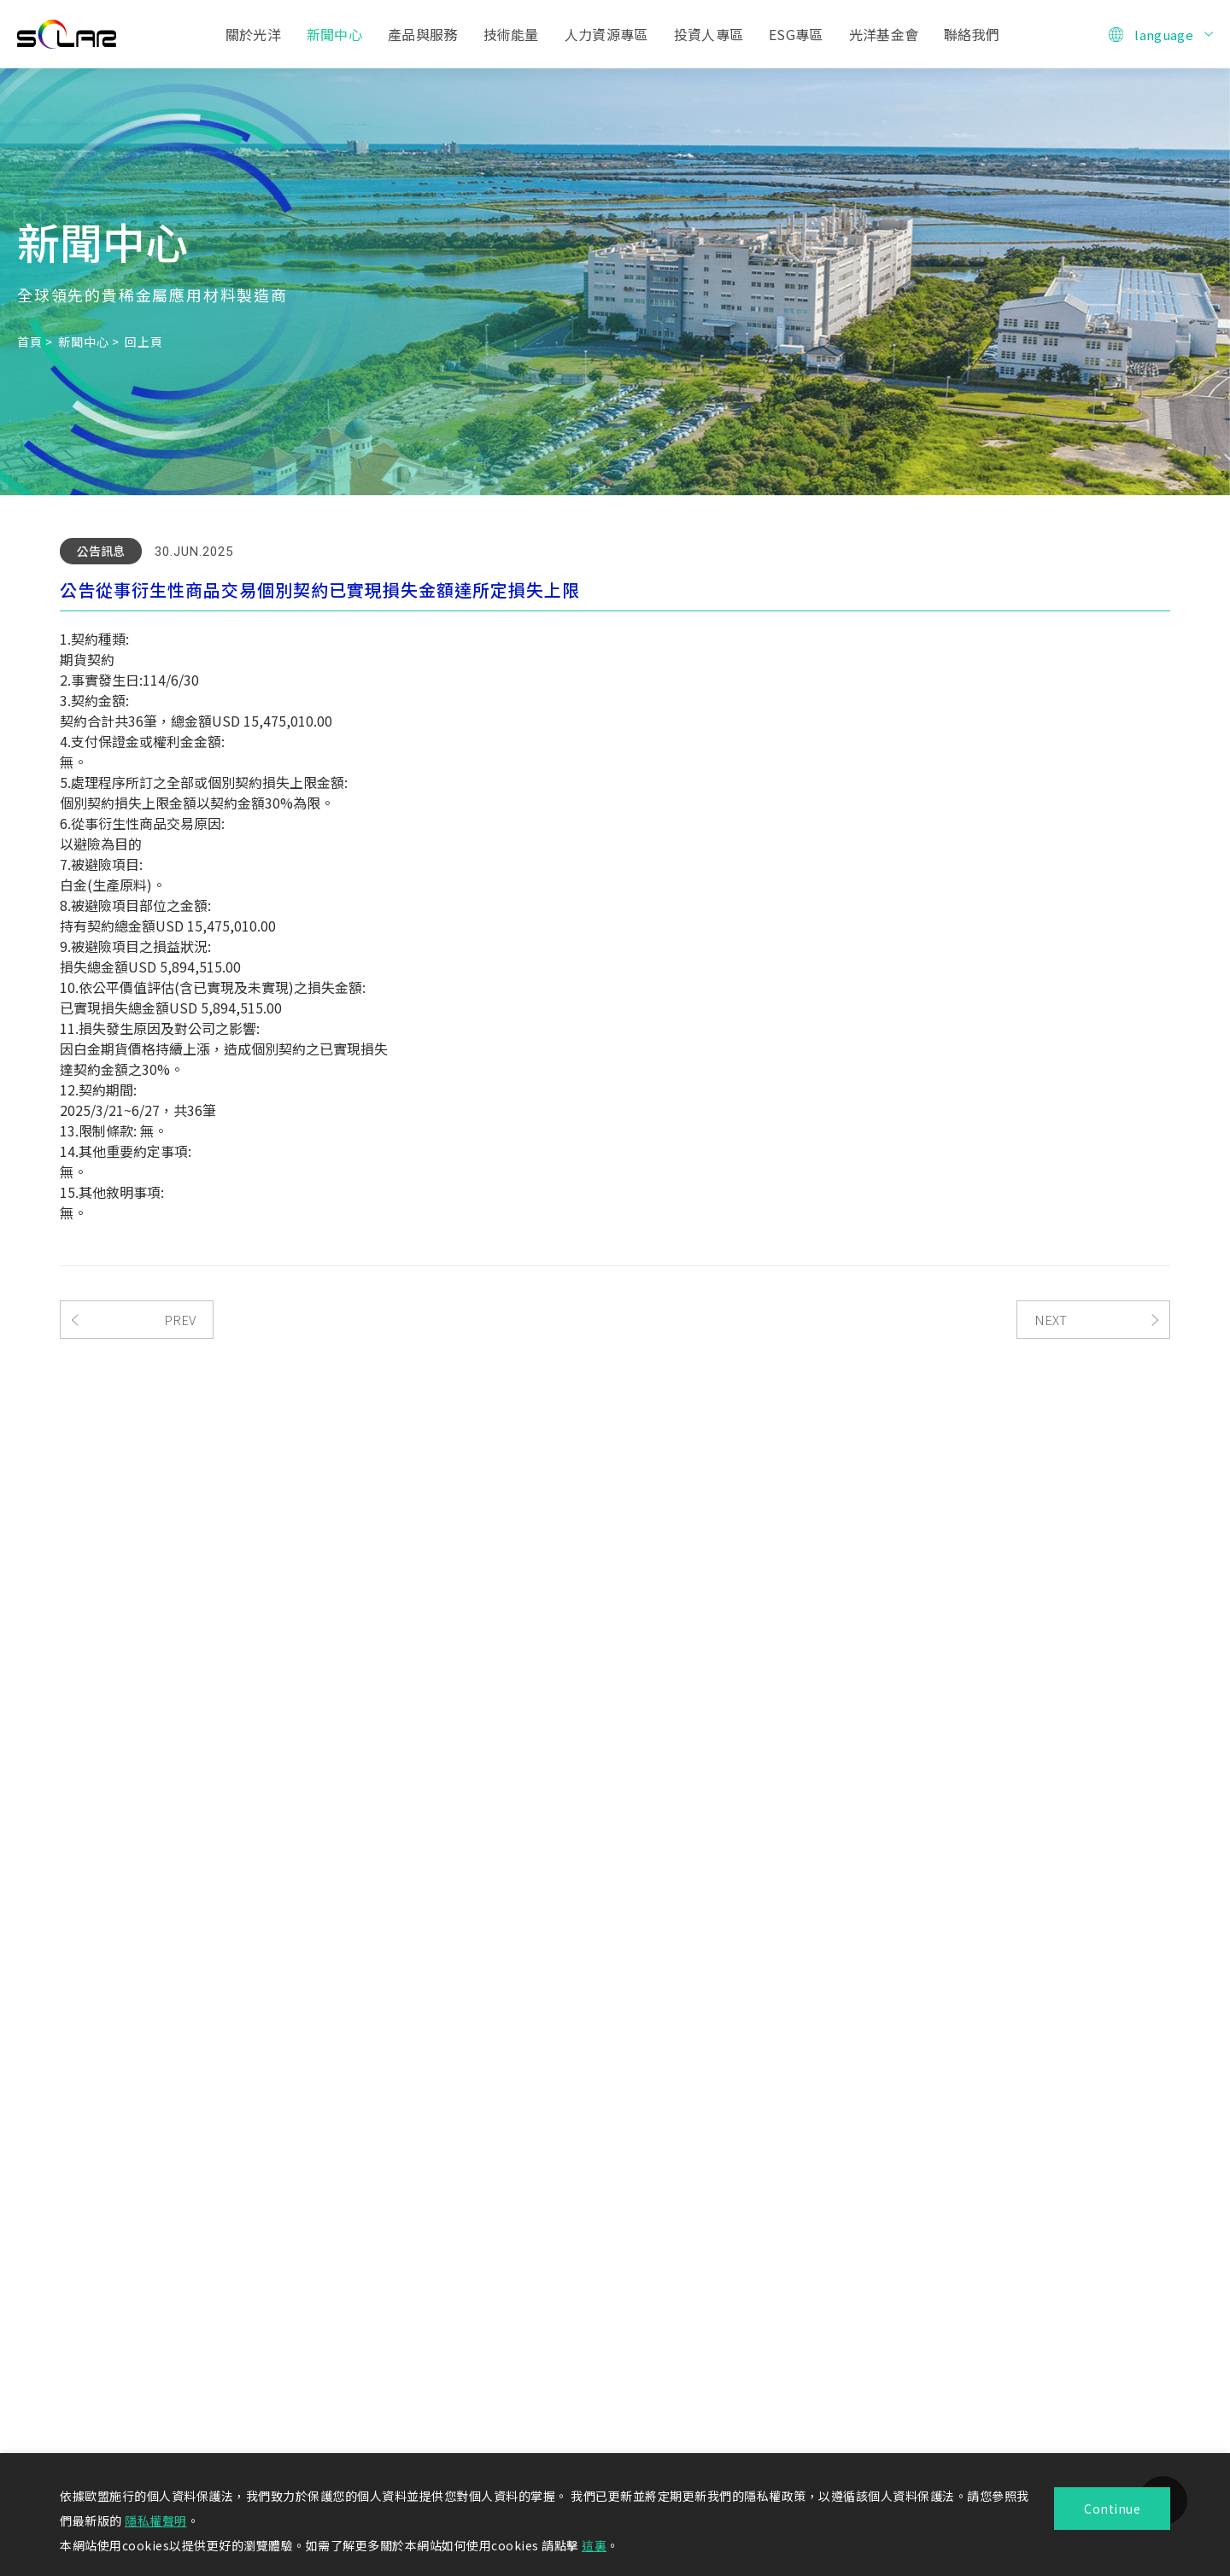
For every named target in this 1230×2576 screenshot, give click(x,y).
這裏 (594, 2545)
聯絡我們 (971, 34)
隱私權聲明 (156, 2520)
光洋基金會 (884, 34)
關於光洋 (253, 34)
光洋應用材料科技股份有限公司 (66, 34)
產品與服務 (423, 34)
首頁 (29, 341)
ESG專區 (796, 34)
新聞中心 (334, 34)
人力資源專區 (606, 34)
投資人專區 (709, 34)
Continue (1112, 2508)
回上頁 (143, 341)
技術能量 (511, 34)
